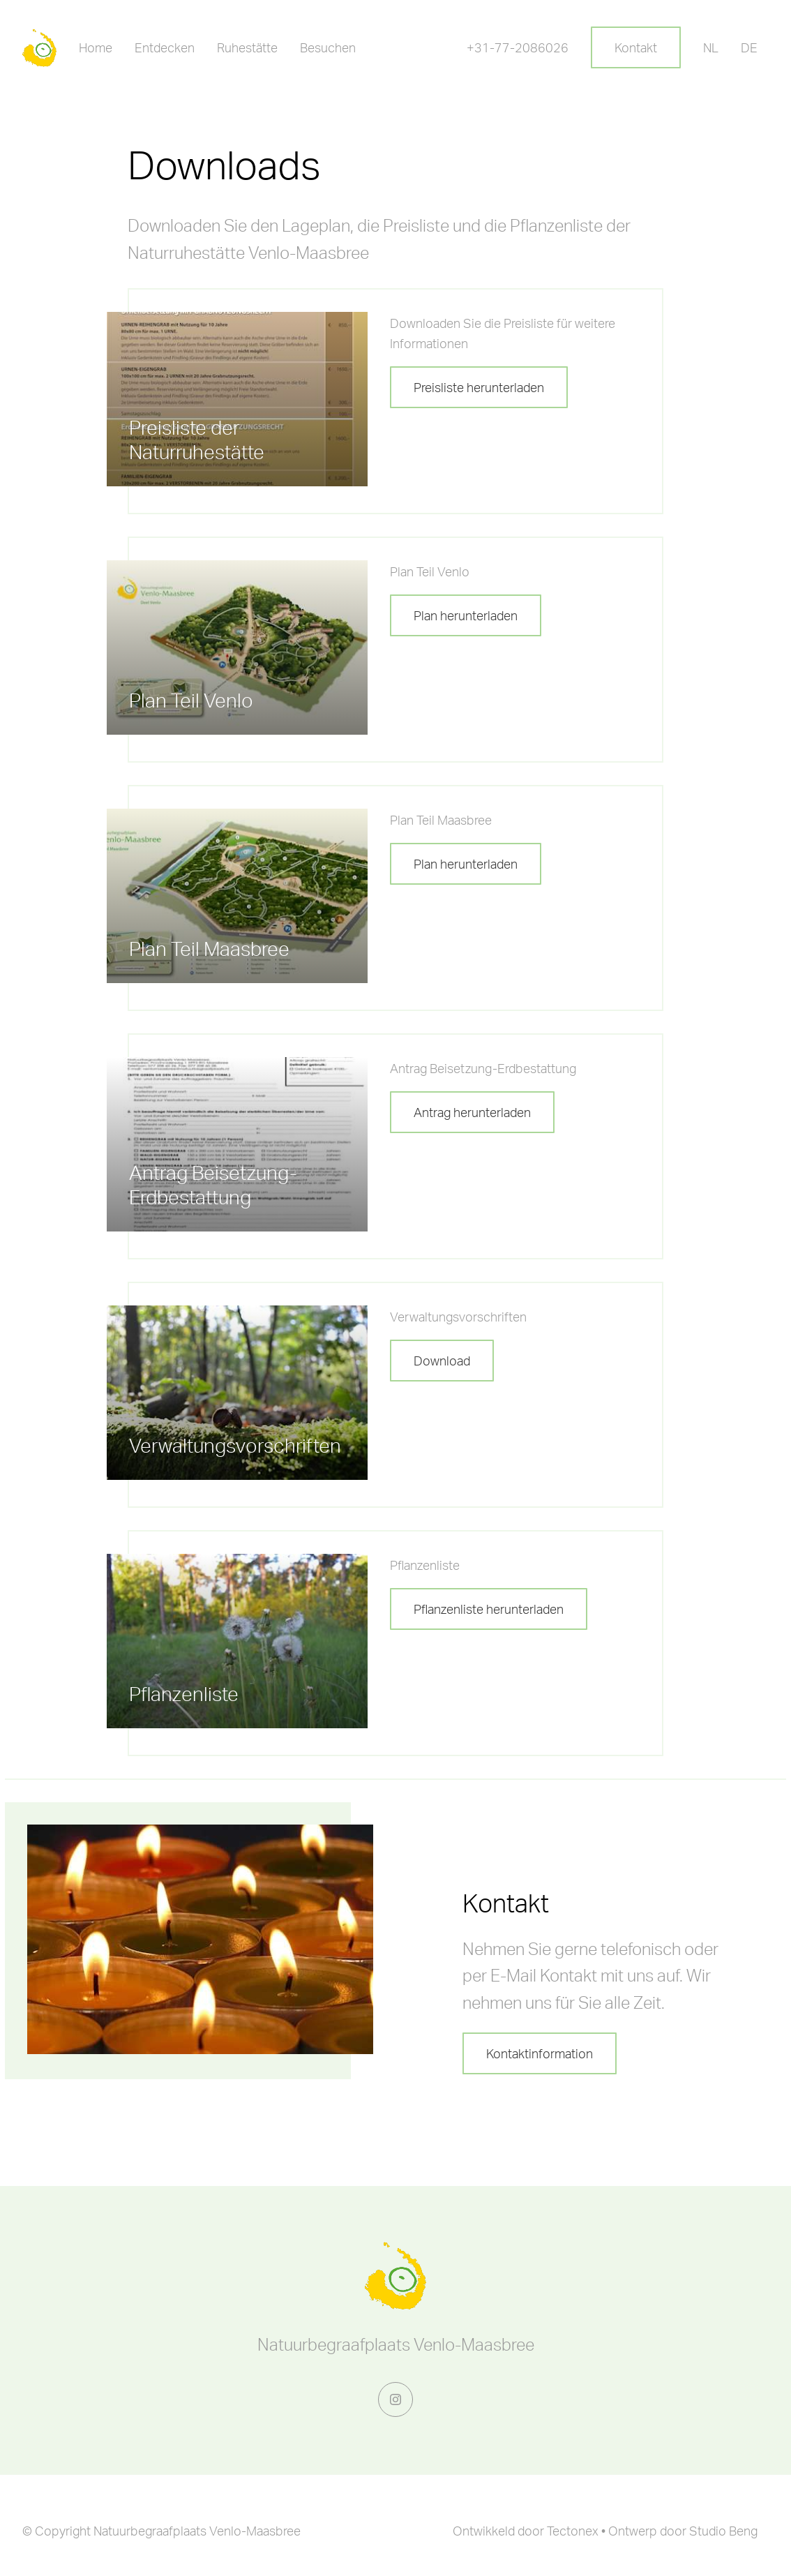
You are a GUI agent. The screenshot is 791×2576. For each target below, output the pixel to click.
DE (749, 47)
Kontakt (636, 47)
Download (442, 1360)
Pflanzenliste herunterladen (489, 1609)
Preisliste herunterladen (479, 387)
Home (95, 47)
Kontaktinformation (539, 2053)
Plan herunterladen (466, 615)
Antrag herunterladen (472, 1112)
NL (710, 47)
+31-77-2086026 (517, 47)
